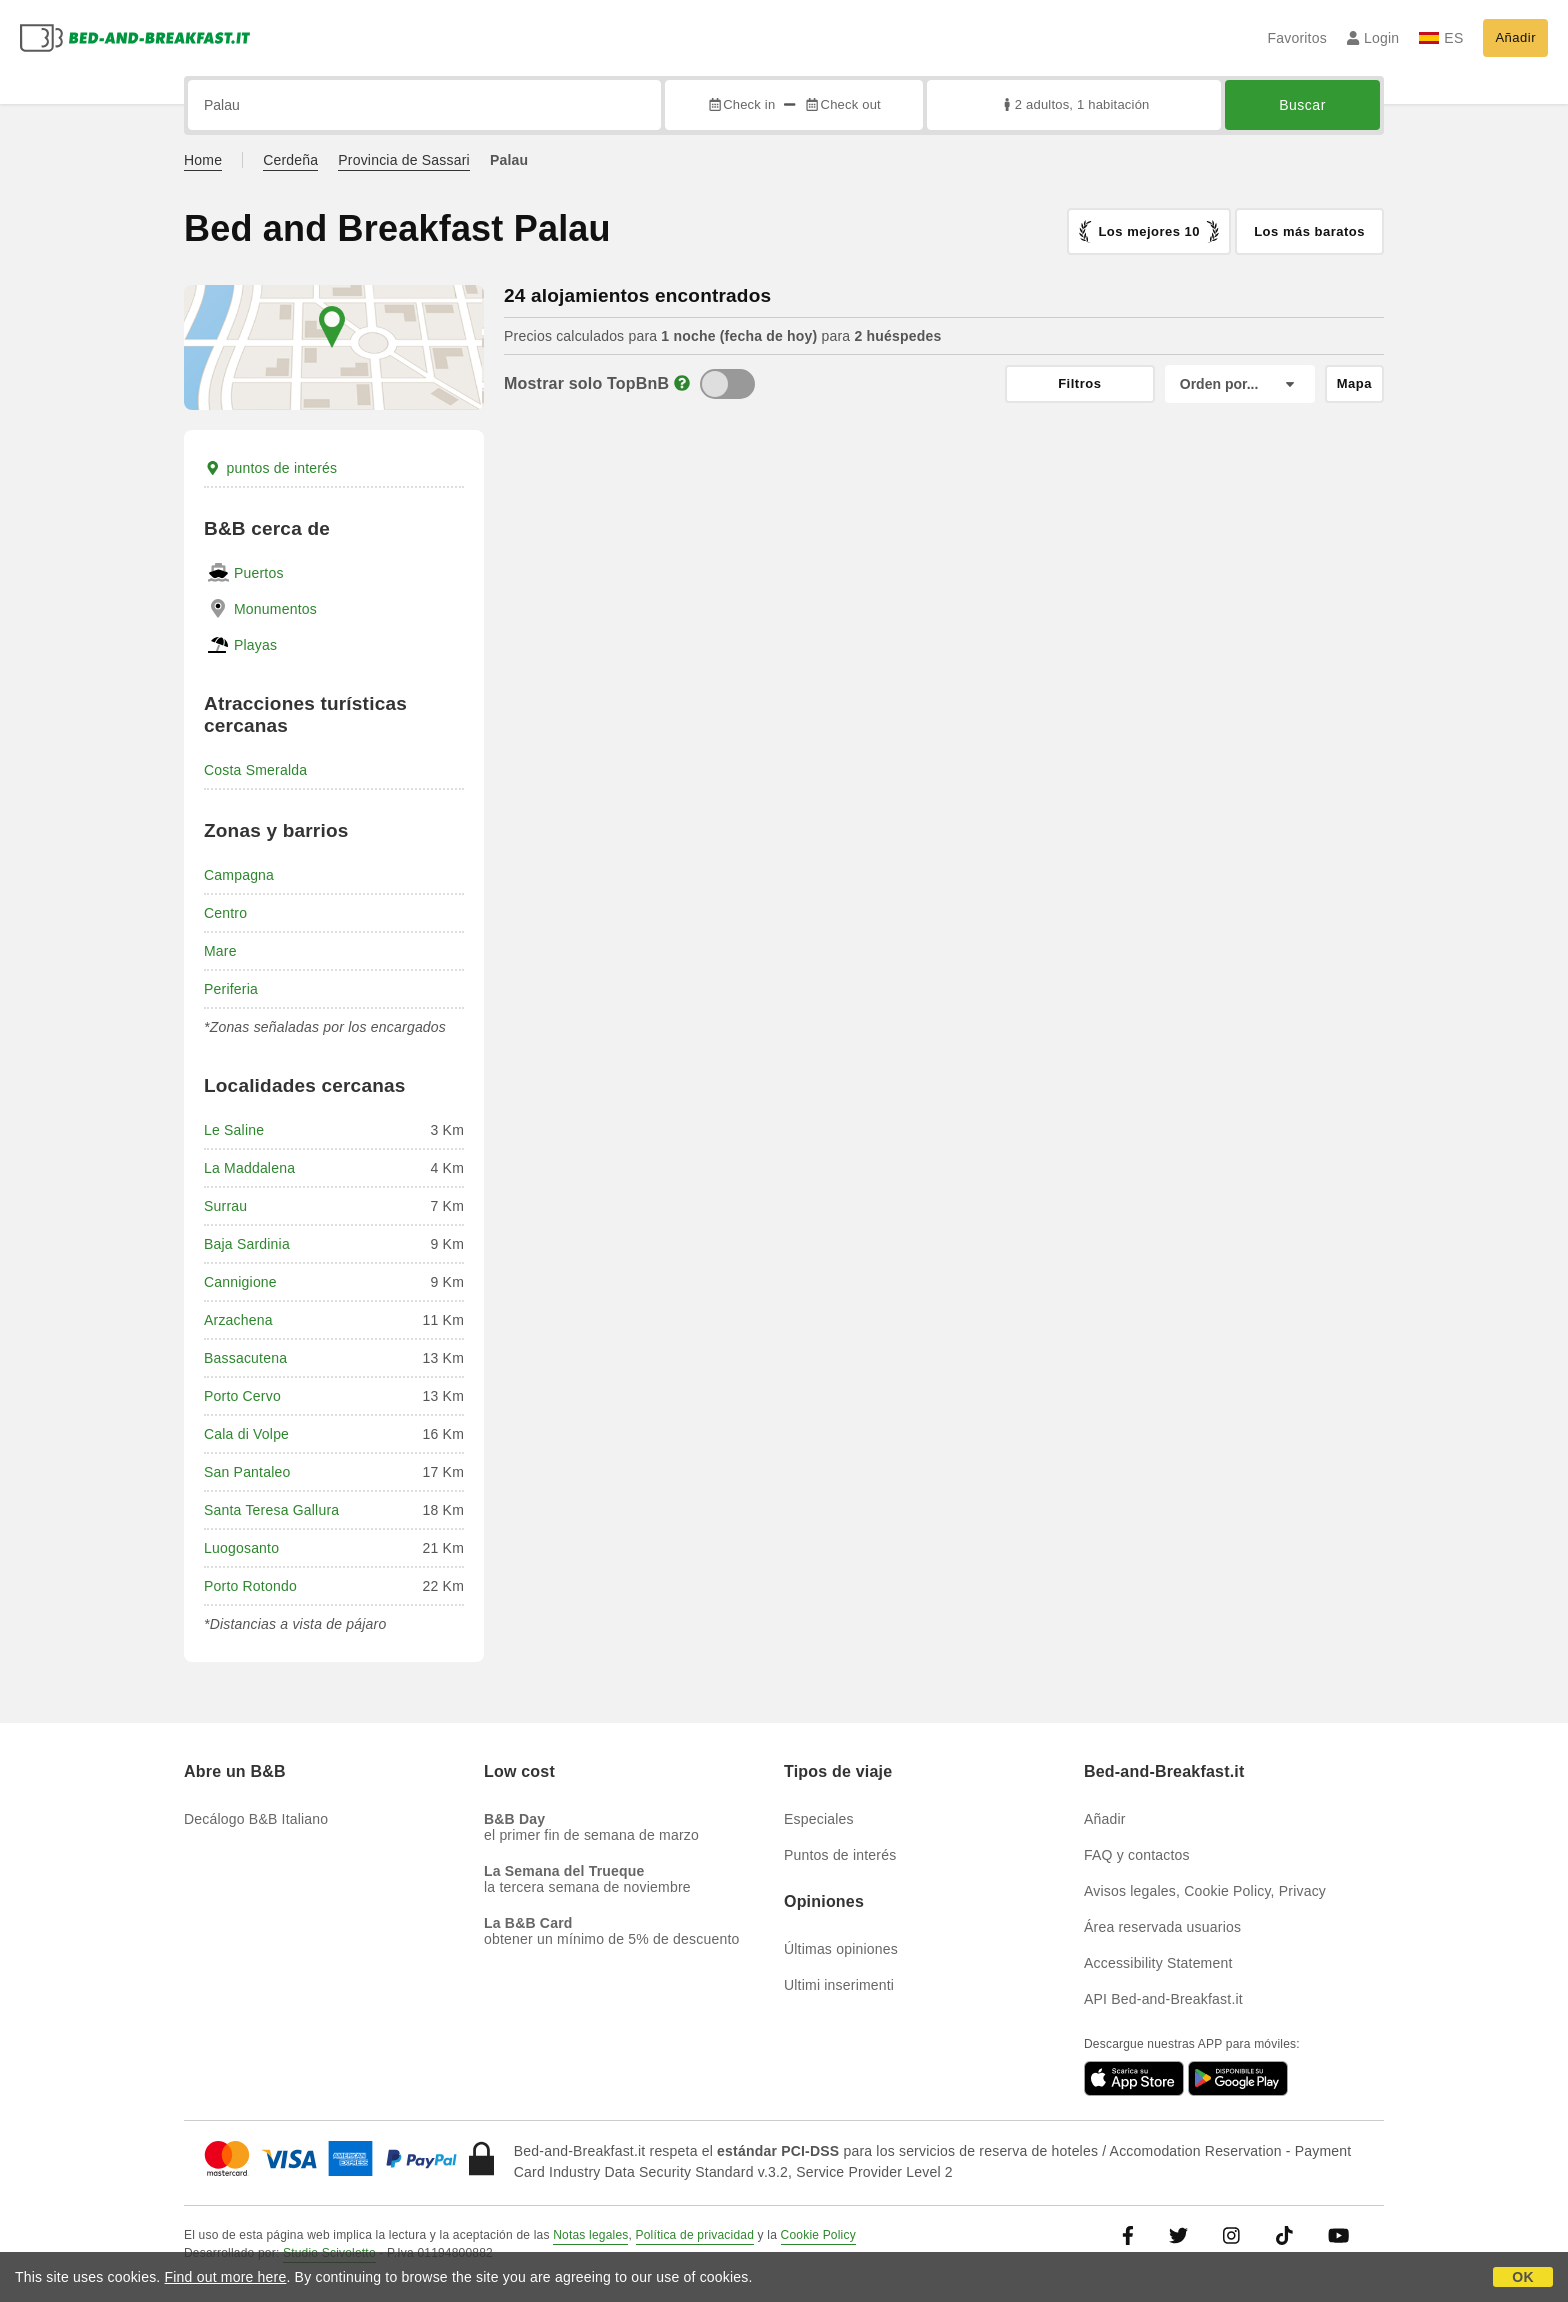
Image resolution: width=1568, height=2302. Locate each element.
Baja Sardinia (247, 1244)
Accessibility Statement (1158, 1963)
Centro (225, 913)
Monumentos (275, 609)
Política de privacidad (695, 2235)
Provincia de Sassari (404, 160)
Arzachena (238, 1320)
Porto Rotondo (250, 1586)
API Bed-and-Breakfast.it (1163, 1999)
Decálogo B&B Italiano (256, 1819)
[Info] (682, 383)
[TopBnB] (727, 384)
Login (1373, 38)
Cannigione (240, 1282)
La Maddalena (249, 1168)
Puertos (259, 573)
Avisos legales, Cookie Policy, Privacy (1205, 1891)
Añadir (1515, 37)
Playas (255, 645)
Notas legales (590, 2235)
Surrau (225, 1206)
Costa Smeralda (255, 770)
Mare (220, 951)
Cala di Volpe (246, 1434)
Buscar (1302, 105)
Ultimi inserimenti (839, 1985)
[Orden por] (1240, 384)
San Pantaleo (247, 1472)
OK (1522, 2277)
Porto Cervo (242, 1396)
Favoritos (1296, 38)
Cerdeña (290, 160)
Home (203, 160)
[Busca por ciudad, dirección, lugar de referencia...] (424, 105)
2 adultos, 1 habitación (1074, 104)
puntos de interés (270, 468)
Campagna (239, 875)
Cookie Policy (818, 2235)
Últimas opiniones (841, 1949)
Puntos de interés (840, 1855)
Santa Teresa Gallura (271, 1510)
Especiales (819, 1819)
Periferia (231, 989)
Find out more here (226, 2277)
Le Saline (234, 1130)
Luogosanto (241, 1548)
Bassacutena (245, 1358)
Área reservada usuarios (1162, 1927)
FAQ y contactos (1137, 1855)
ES (1441, 38)
